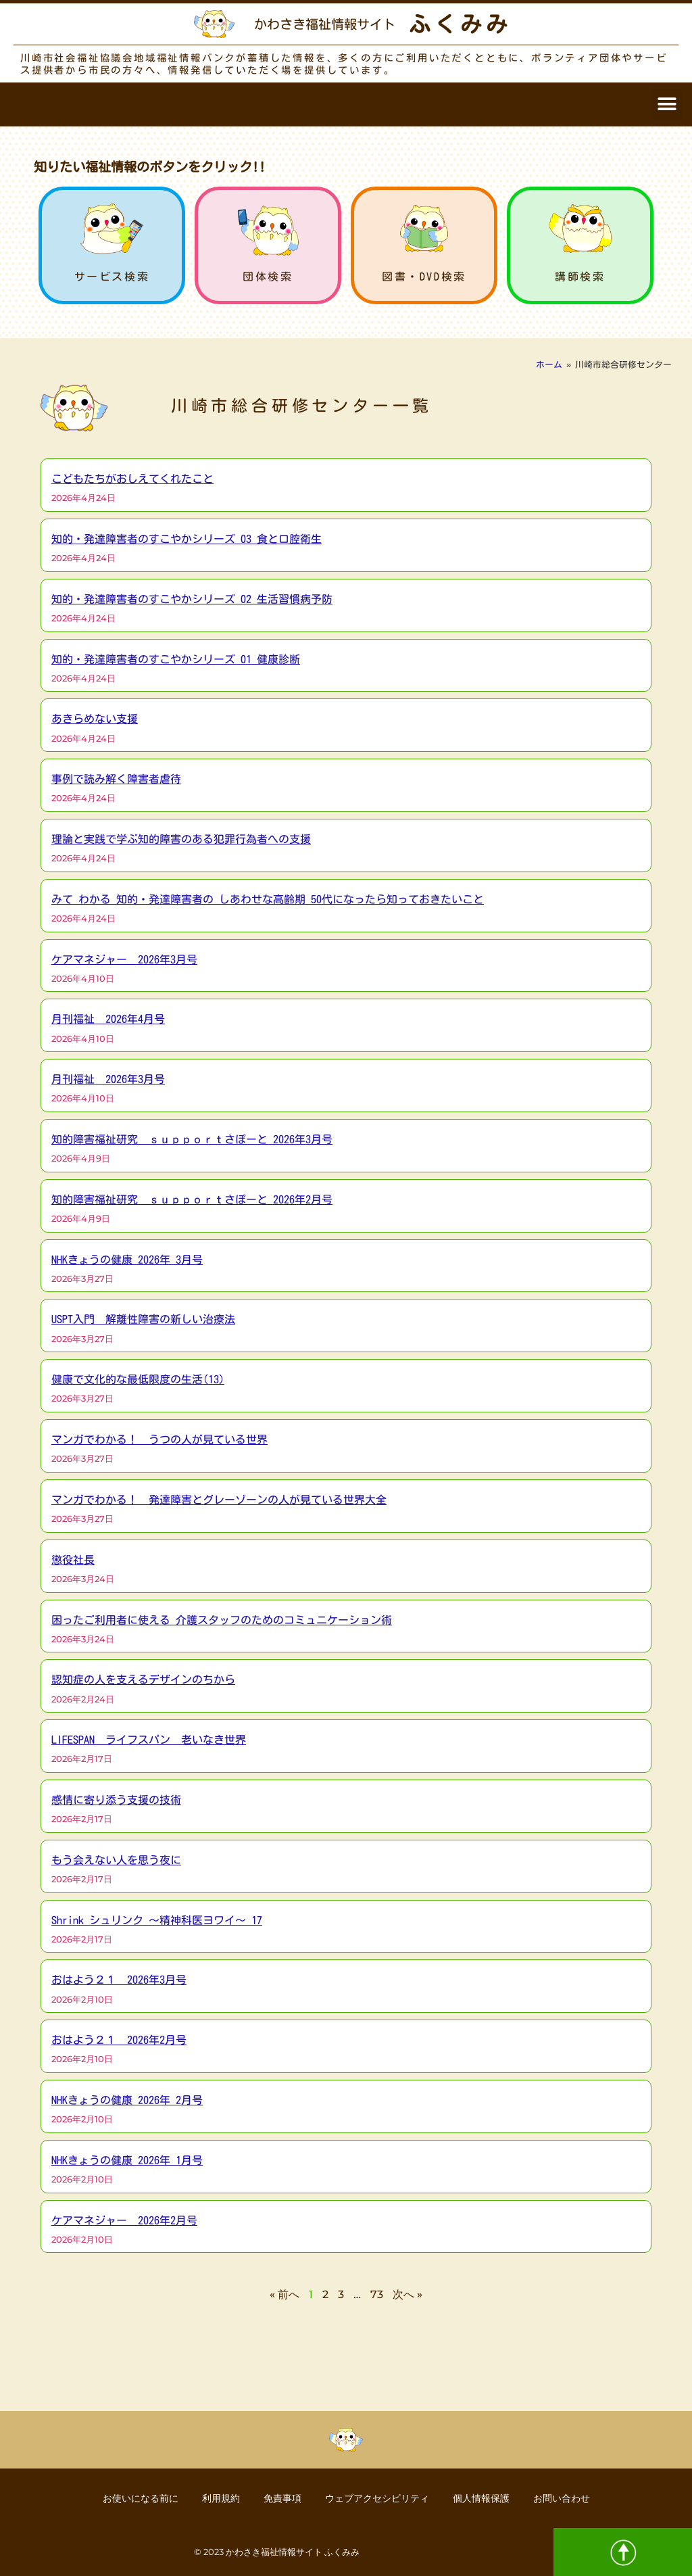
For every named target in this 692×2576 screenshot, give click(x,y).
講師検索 (580, 276)
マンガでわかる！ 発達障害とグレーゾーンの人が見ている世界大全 (219, 1499)
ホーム (549, 364)
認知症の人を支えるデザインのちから (143, 1679)
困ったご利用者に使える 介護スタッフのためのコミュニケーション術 (221, 1620)
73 (376, 2294)
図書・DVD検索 (424, 276)
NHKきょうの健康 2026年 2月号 (127, 2100)
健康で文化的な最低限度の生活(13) (137, 1379)
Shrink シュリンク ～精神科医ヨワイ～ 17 (156, 1920)
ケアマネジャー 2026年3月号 (124, 959)
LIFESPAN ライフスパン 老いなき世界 (148, 1739)
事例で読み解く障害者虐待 (116, 778)
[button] (666, 104)
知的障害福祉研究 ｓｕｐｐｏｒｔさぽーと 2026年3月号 (191, 1139)
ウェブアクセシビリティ (378, 2497)
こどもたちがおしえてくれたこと (132, 478)
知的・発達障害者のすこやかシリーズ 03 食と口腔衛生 (186, 538)
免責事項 (280, 2497)
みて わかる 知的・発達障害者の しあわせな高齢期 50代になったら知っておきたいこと (267, 899)
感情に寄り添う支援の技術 (116, 1799)
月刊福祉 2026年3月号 (108, 1079)
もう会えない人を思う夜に (116, 1860)
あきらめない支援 (94, 718)
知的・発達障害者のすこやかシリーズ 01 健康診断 (175, 659)
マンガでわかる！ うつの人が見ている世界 (159, 1439)
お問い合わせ (569, 2497)
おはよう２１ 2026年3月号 (119, 1979)
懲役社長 (73, 1559)
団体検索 (268, 276)
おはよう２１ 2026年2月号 (119, 2039)
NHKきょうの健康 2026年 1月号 (127, 2160)
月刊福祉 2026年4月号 (108, 1018)
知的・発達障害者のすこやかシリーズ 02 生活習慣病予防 (191, 599)
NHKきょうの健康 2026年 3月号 (127, 1259)
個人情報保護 (486, 2497)
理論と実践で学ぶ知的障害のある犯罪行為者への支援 (181, 839)
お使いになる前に (132, 2497)
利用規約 (215, 2497)
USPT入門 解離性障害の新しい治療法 (143, 1319)
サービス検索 (112, 276)
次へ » (407, 2294)
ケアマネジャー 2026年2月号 (124, 2220)
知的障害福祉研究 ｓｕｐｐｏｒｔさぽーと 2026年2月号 (191, 1199)
